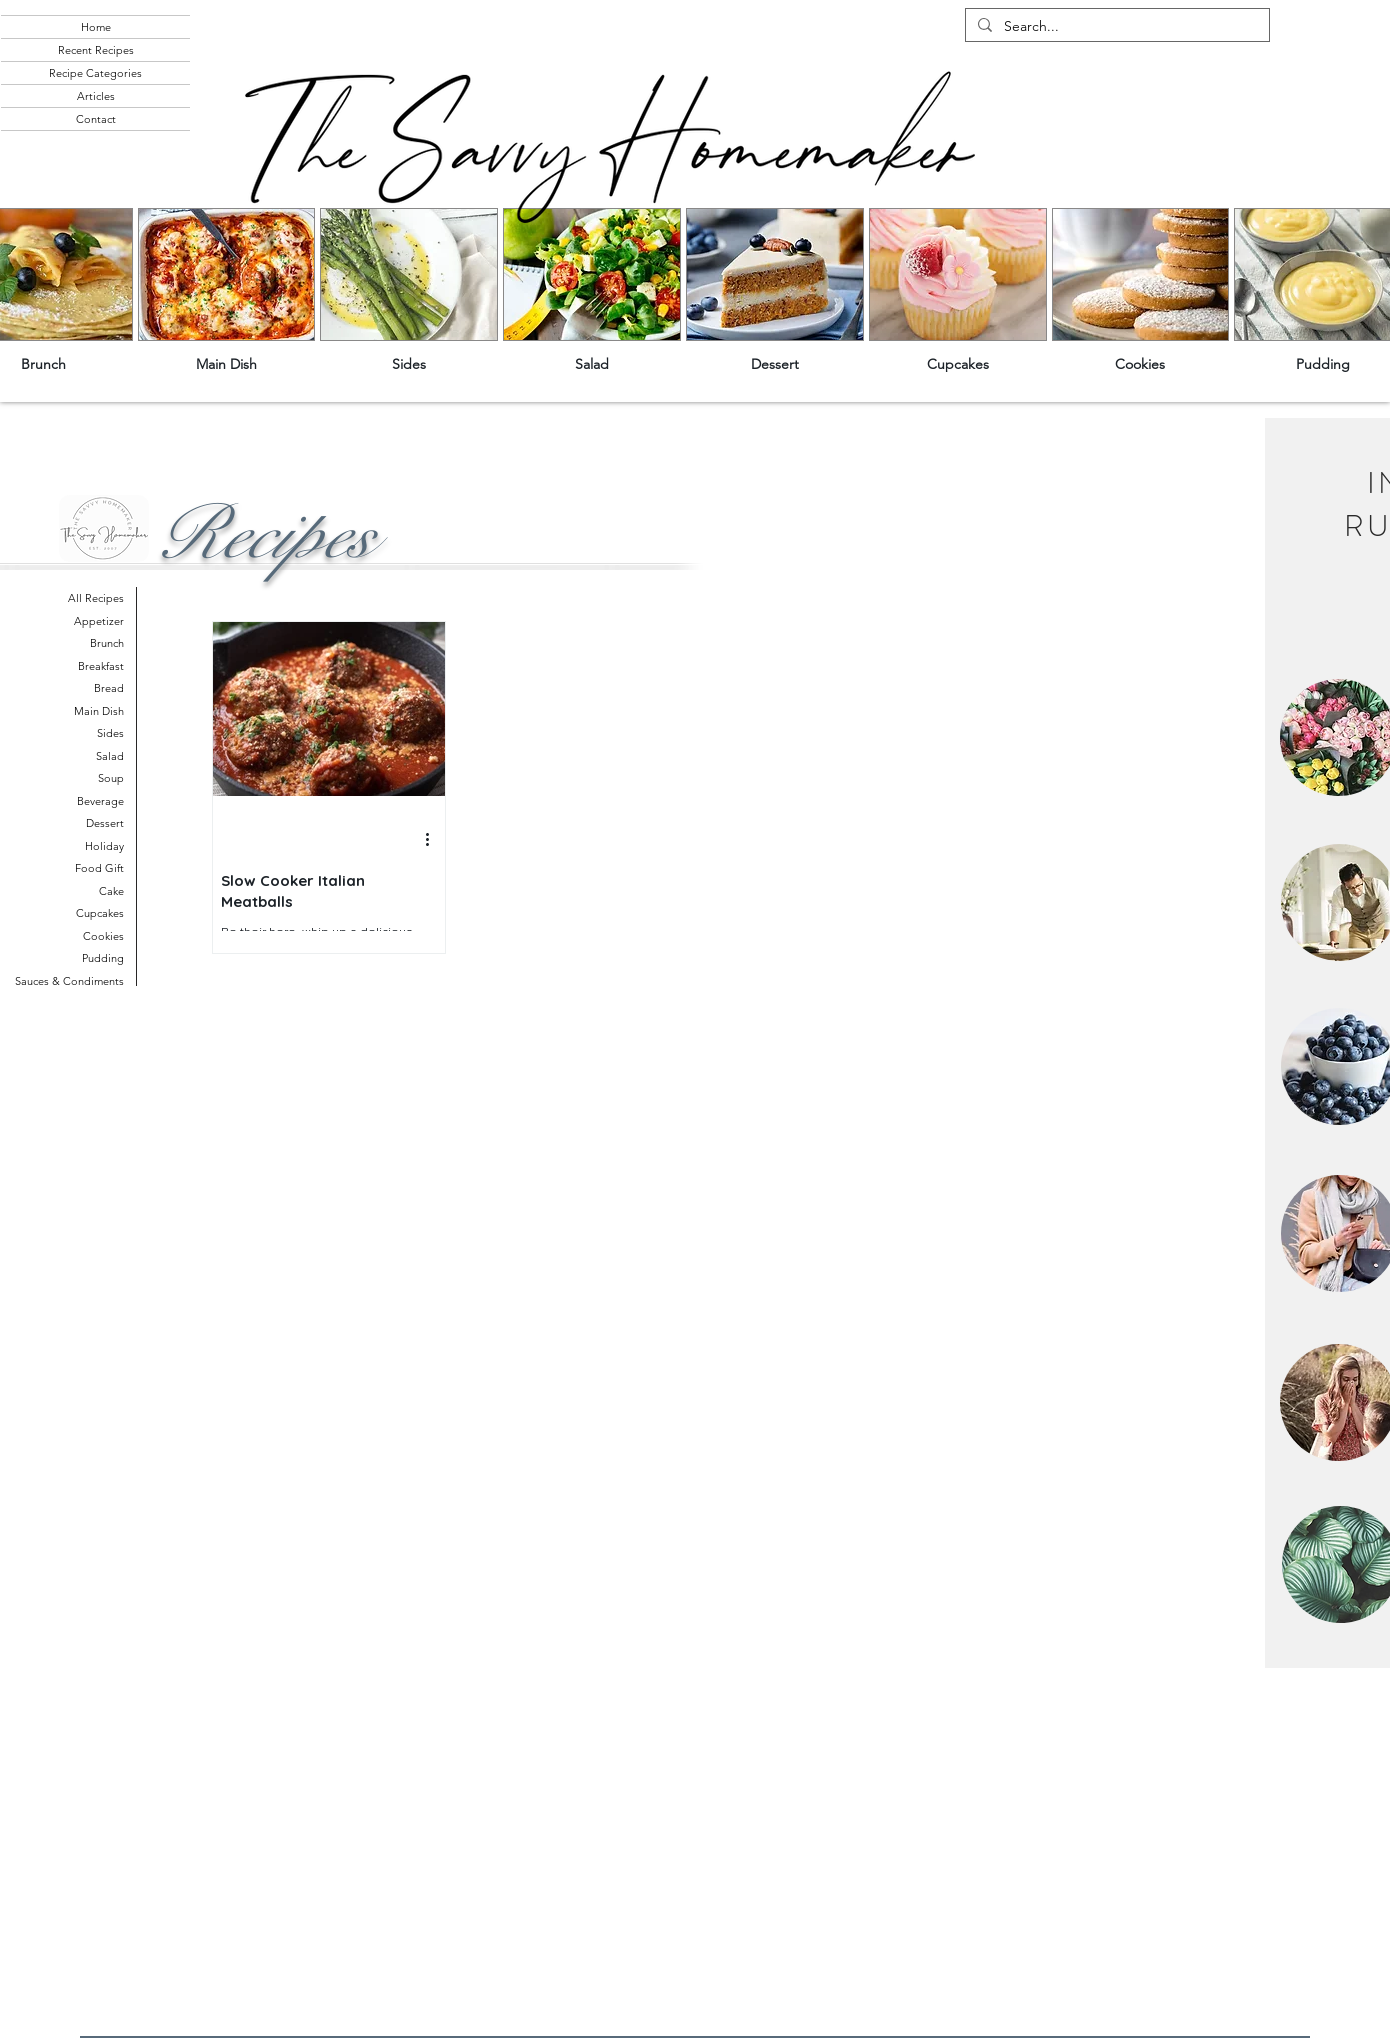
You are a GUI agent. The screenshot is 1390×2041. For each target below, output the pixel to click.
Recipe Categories (95, 73)
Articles (96, 96)
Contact (96, 119)
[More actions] (434, 840)
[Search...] (1115, 27)
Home (96, 27)
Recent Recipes (96, 50)
